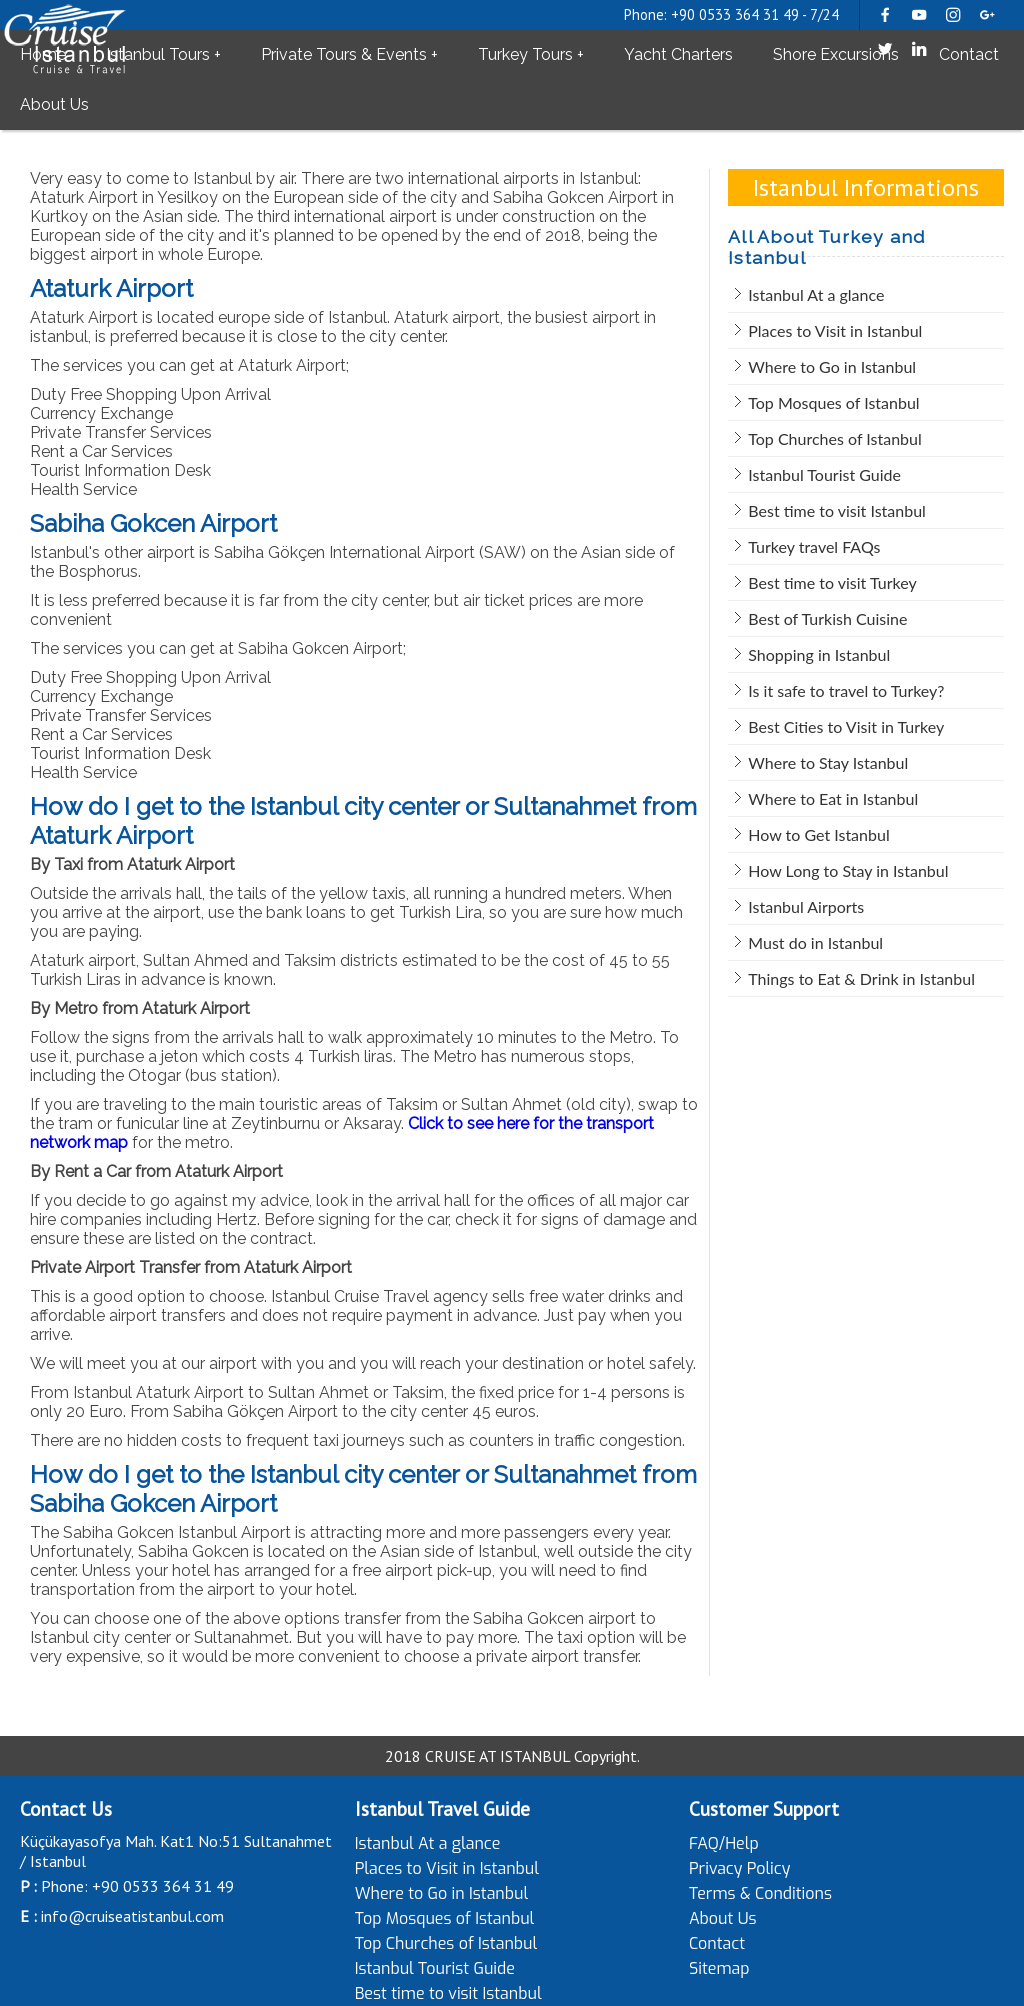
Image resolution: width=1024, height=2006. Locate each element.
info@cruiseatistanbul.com (132, 1916)
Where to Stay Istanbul (828, 762)
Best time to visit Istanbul (837, 510)
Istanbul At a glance (816, 294)
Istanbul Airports (806, 906)
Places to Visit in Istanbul (835, 330)
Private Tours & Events (344, 54)
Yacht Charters (678, 54)
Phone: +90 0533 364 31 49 (137, 1886)
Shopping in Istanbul (819, 654)
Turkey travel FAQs (814, 546)
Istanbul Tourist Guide (824, 474)
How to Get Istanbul (818, 834)
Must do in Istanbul (815, 942)
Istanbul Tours (158, 54)
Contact (969, 54)
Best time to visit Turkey (832, 582)
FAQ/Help (724, 1843)
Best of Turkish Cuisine (827, 618)
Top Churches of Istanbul (834, 438)
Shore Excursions (836, 54)
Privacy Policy (739, 1868)
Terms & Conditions (760, 1893)
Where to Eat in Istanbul (833, 798)
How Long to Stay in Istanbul (848, 870)
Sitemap (719, 1968)
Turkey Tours (525, 54)
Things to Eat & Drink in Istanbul (861, 978)
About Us (54, 104)
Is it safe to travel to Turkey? (846, 690)
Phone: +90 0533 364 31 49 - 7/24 (731, 14)
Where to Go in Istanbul (832, 366)
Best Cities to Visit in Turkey (846, 726)
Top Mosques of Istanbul (833, 402)
